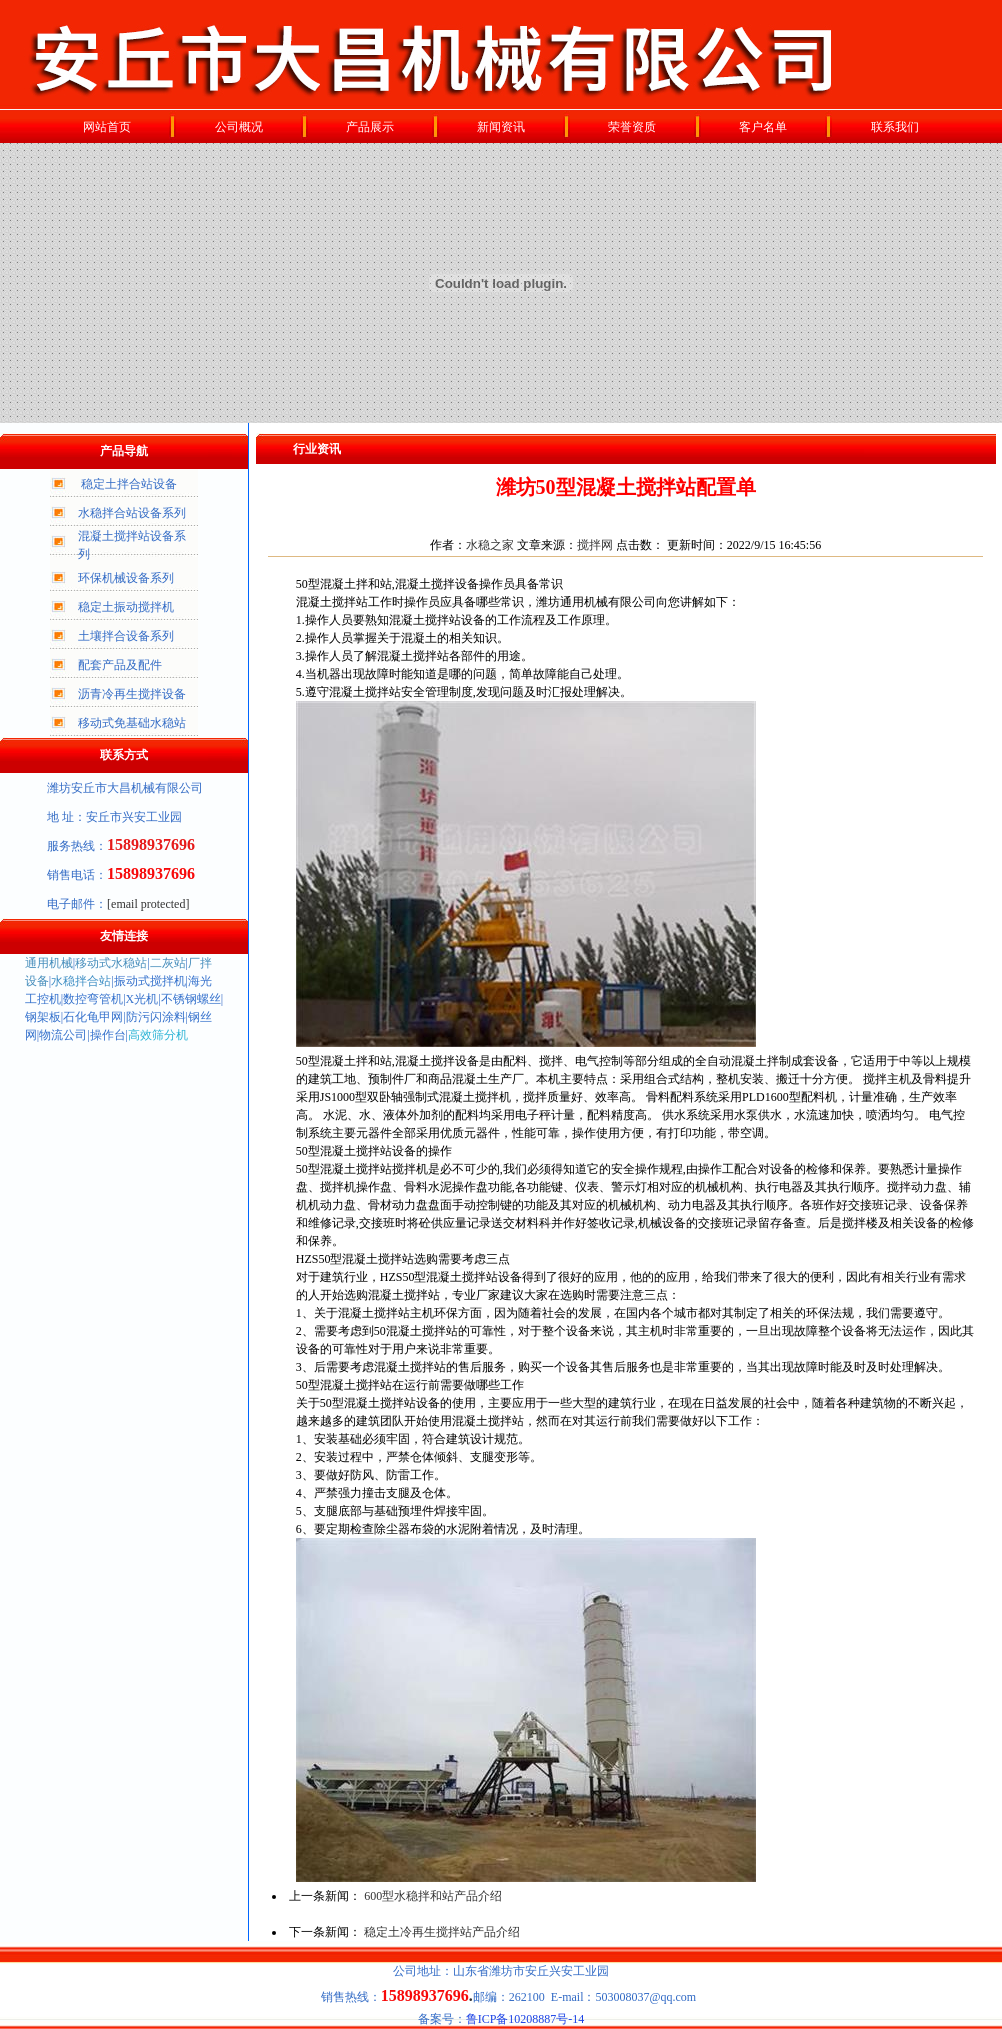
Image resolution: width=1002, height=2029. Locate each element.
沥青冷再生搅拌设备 (132, 694)
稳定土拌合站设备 (129, 484)
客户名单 (763, 127)
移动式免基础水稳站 (132, 723)
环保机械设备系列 (126, 578)
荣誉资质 (632, 127)
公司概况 (239, 127)
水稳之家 (490, 545)
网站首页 (107, 127)
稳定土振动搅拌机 (126, 607)
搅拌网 (595, 545)
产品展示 (370, 127)
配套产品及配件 (120, 665)
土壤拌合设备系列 (126, 636)
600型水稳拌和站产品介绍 (433, 1896)
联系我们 (895, 127)
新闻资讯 (501, 127)
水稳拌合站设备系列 (132, 513)
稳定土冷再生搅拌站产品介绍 (442, 1932)
